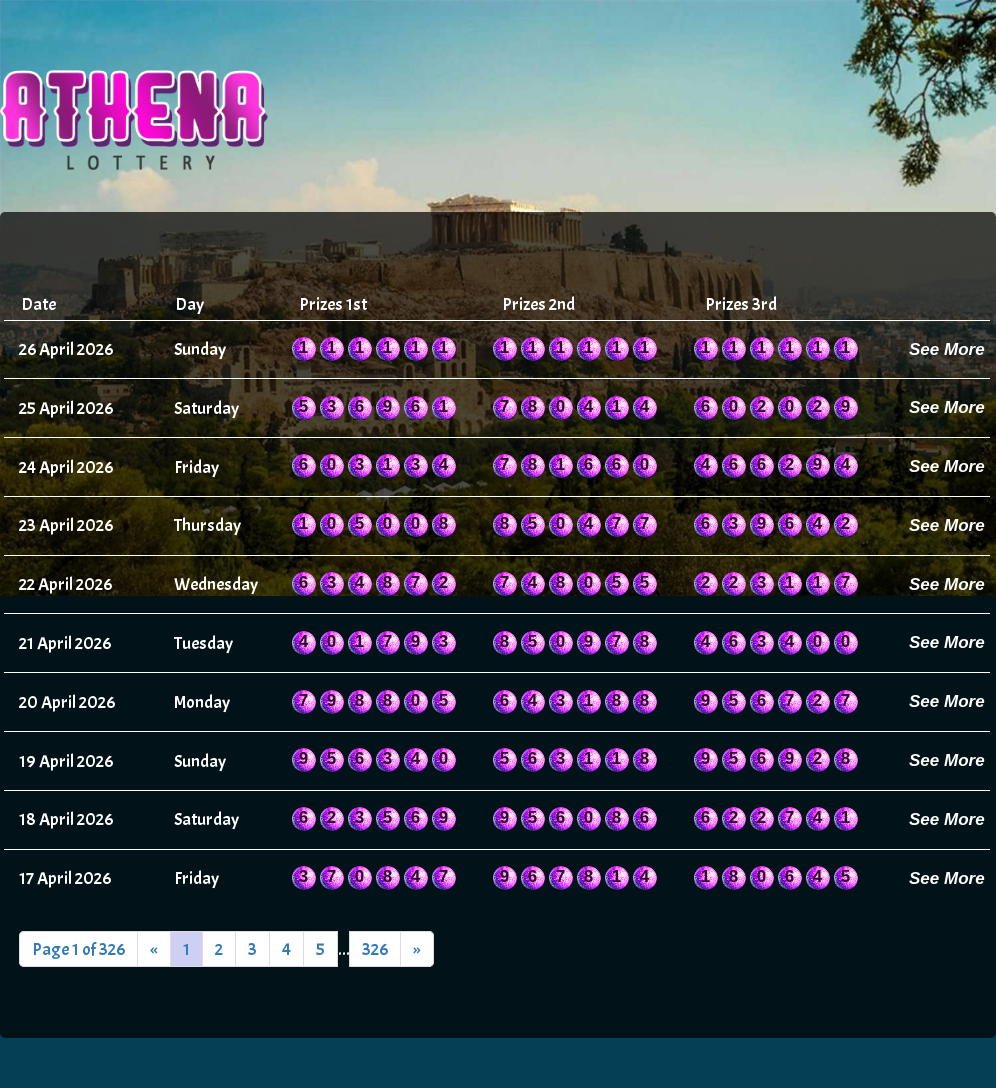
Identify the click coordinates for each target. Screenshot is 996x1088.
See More (947, 349)
